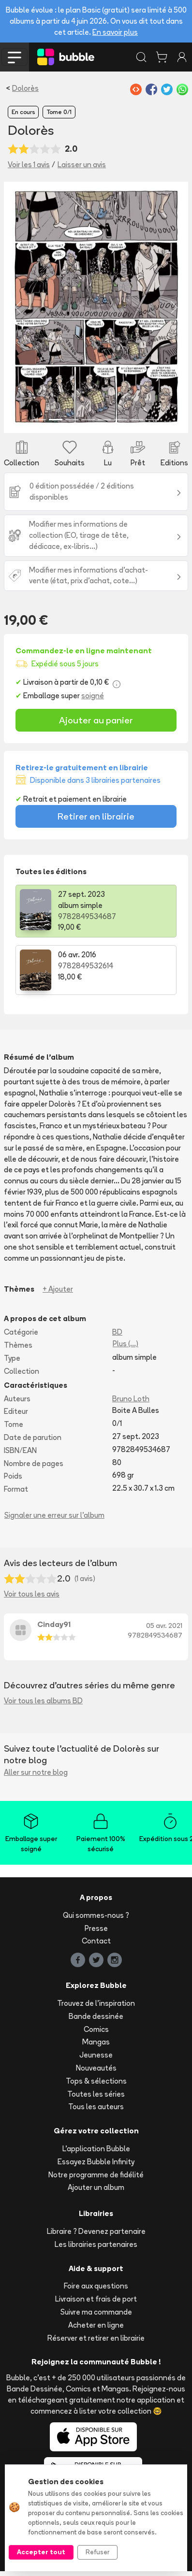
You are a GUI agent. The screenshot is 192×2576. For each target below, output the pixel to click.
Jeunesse (96, 2054)
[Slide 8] (152, 419)
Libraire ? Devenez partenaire (96, 2231)
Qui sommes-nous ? (96, 1915)
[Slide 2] (55, 419)
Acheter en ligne (96, 2325)
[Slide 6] (120, 419)
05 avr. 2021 (164, 1625)
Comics (96, 2029)
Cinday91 (54, 1624)
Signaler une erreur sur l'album (54, 1515)
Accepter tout (41, 2552)
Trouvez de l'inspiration (96, 2003)
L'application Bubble (96, 2148)
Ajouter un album (96, 2187)
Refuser (97, 2552)
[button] (17, 307)
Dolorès (25, 88)
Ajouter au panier (96, 720)
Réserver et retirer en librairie (96, 2338)
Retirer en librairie (96, 816)
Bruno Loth (130, 1398)
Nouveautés (96, 2067)
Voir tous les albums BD (43, 1700)
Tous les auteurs (96, 2106)
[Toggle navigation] (14, 57)
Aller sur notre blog (36, 1772)
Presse (96, 1928)
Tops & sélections (96, 2081)
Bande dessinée (96, 2016)
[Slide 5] (104, 419)
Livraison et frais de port (96, 2298)
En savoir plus (115, 32)
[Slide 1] (39, 419)
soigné (92, 695)
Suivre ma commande (96, 2312)
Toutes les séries (96, 2094)
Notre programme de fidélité (96, 2174)
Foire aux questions (96, 2285)
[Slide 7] (136, 419)
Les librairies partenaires (96, 2244)
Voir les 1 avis (29, 164)
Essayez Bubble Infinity (96, 2161)
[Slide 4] (87, 419)
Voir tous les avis (31, 1593)
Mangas (96, 2041)
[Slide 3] (71, 419)
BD (117, 1332)
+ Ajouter (58, 1289)
